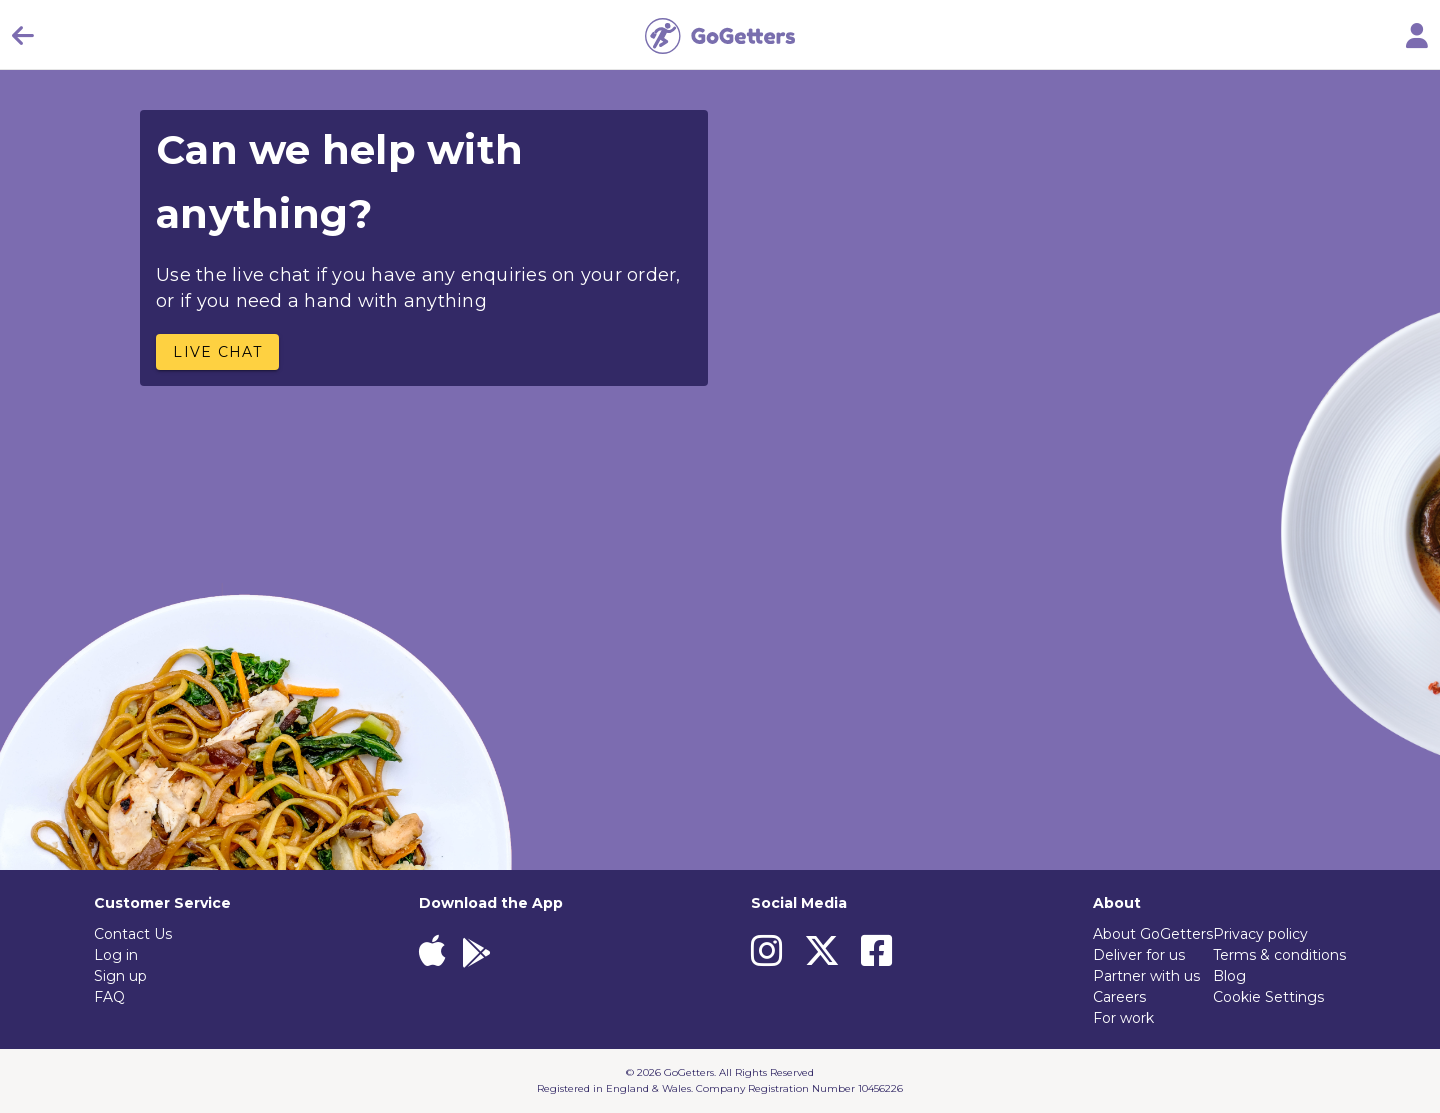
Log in (116, 955)
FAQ (109, 997)
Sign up (120, 976)
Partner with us (1146, 976)
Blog (1229, 976)
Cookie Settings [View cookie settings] (1268, 997)
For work (1123, 1018)
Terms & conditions (1279, 955)
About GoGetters (1153, 934)
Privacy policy (1260, 934)
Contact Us (133, 934)
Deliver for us (1139, 955)
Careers (1119, 997)
